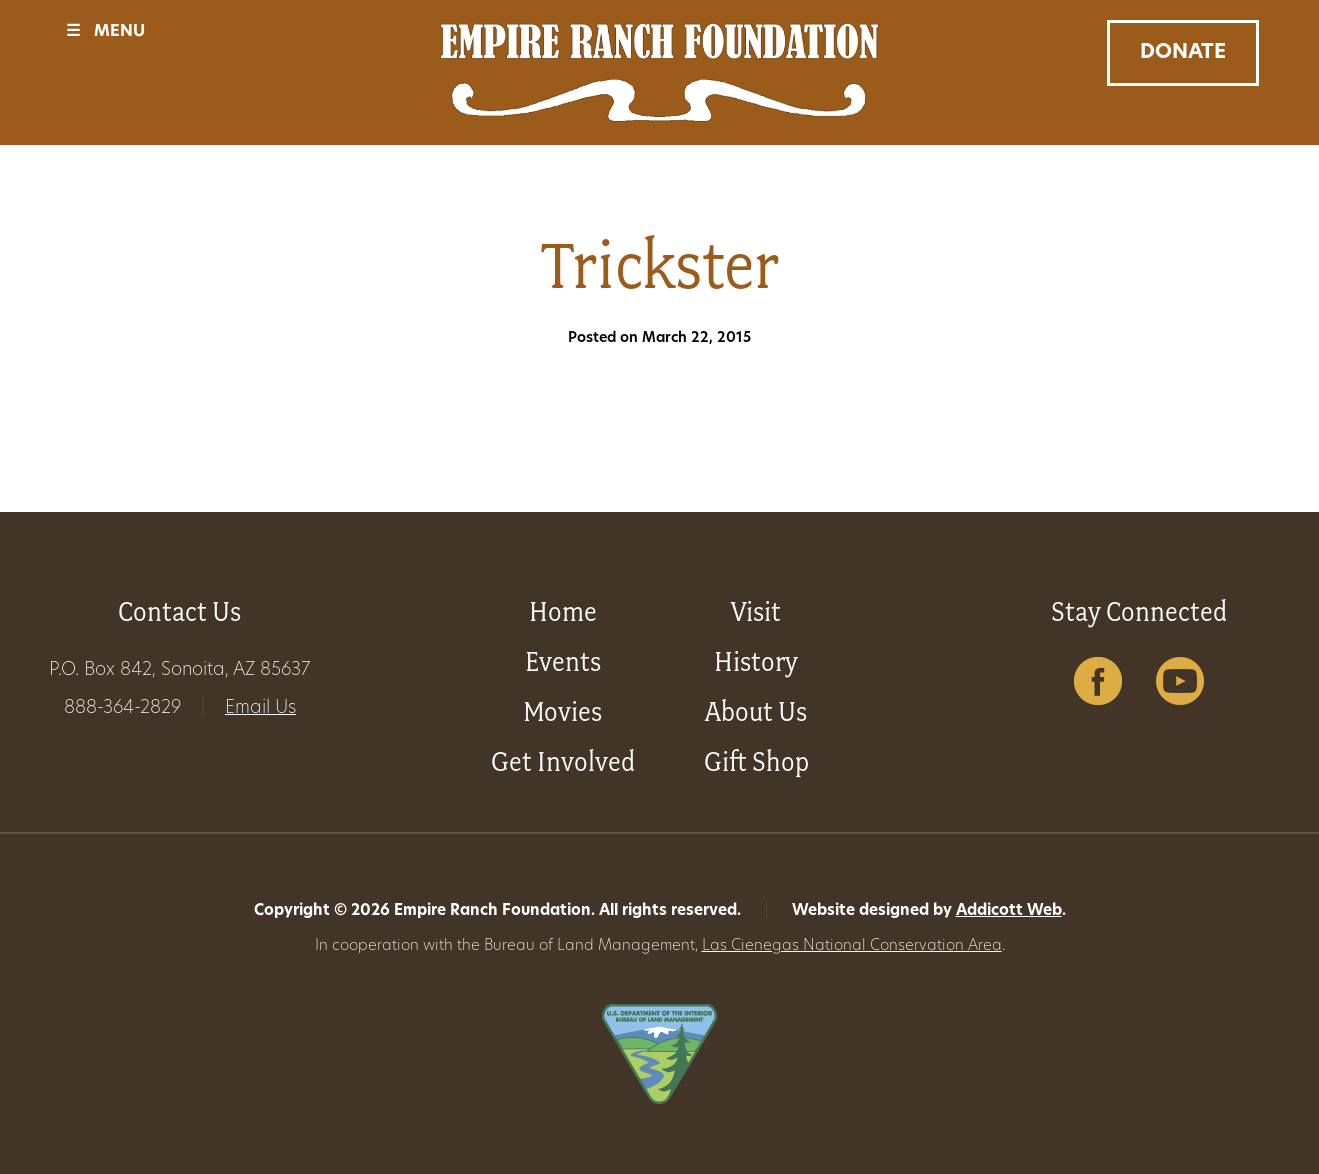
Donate (1183, 53)
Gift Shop (756, 761)
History (756, 661)
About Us (756, 711)
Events (563, 661)
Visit (756, 611)
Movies (562, 711)
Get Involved (563, 761)
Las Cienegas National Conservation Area (852, 946)
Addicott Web (1009, 911)
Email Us (260, 708)
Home (563, 611)
